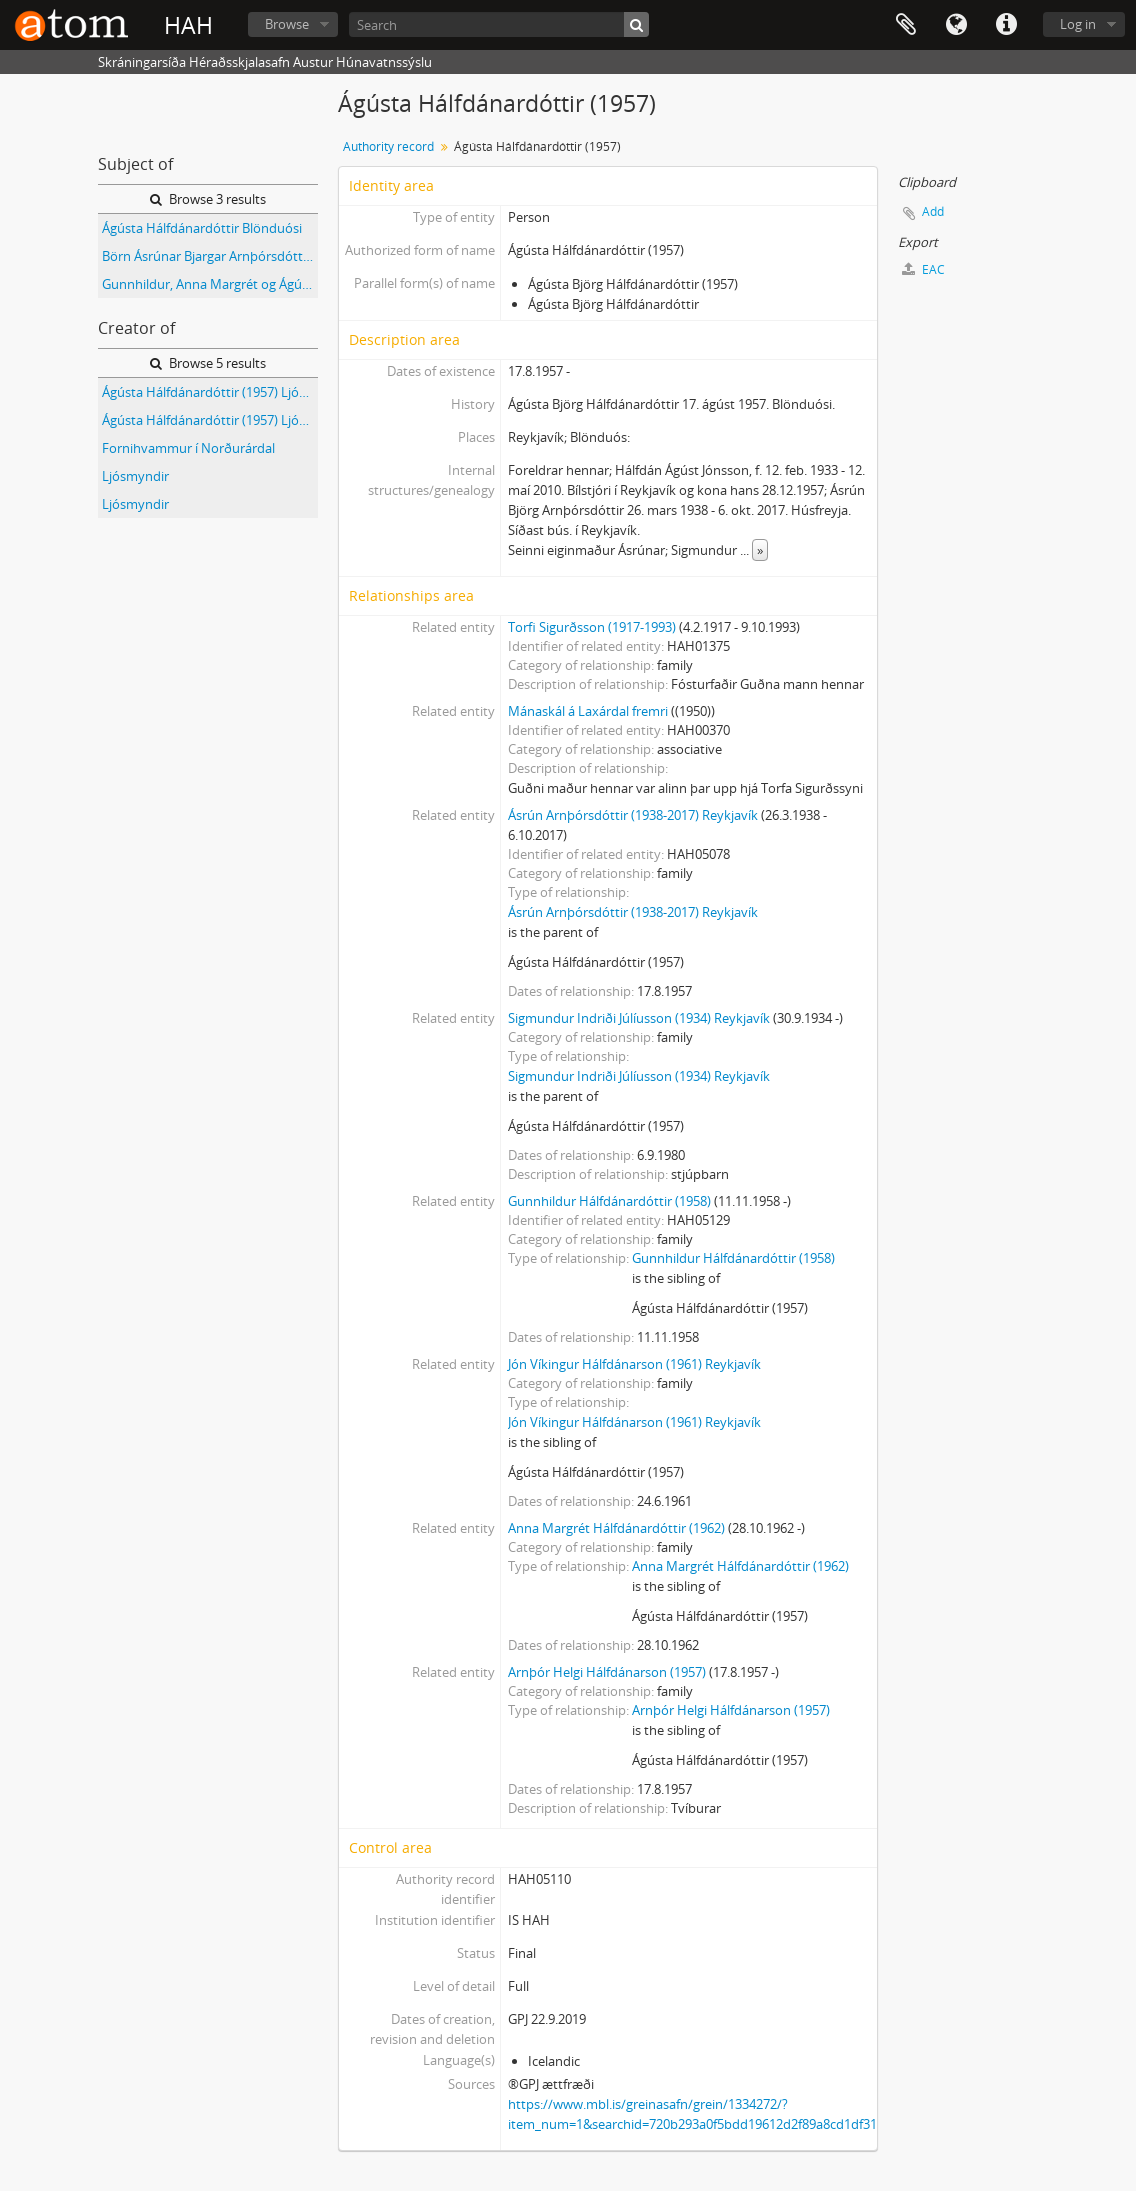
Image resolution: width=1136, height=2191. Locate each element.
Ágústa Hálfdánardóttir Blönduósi (202, 228)
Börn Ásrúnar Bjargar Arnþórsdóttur (209, 256)
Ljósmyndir (135, 476)
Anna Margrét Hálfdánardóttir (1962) (616, 1528)
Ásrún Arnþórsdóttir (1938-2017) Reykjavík (633, 815)
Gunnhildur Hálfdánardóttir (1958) (609, 1201)
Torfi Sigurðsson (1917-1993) (592, 627)
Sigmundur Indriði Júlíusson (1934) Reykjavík (639, 1018)
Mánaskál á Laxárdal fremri (588, 711)
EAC (923, 269)
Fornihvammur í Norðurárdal (188, 448)
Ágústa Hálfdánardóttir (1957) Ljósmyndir (210, 392)
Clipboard (906, 25)
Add (933, 211)
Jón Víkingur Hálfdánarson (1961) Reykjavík (634, 1364)
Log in (1078, 24)
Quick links (1006, 25)
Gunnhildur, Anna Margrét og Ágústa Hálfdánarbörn (210, 284)
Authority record (388, 146)
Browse (287, 24)
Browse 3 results (208, 199)
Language (956, 25)
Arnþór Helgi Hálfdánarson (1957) (607, 1672)
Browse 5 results (208, 363)
